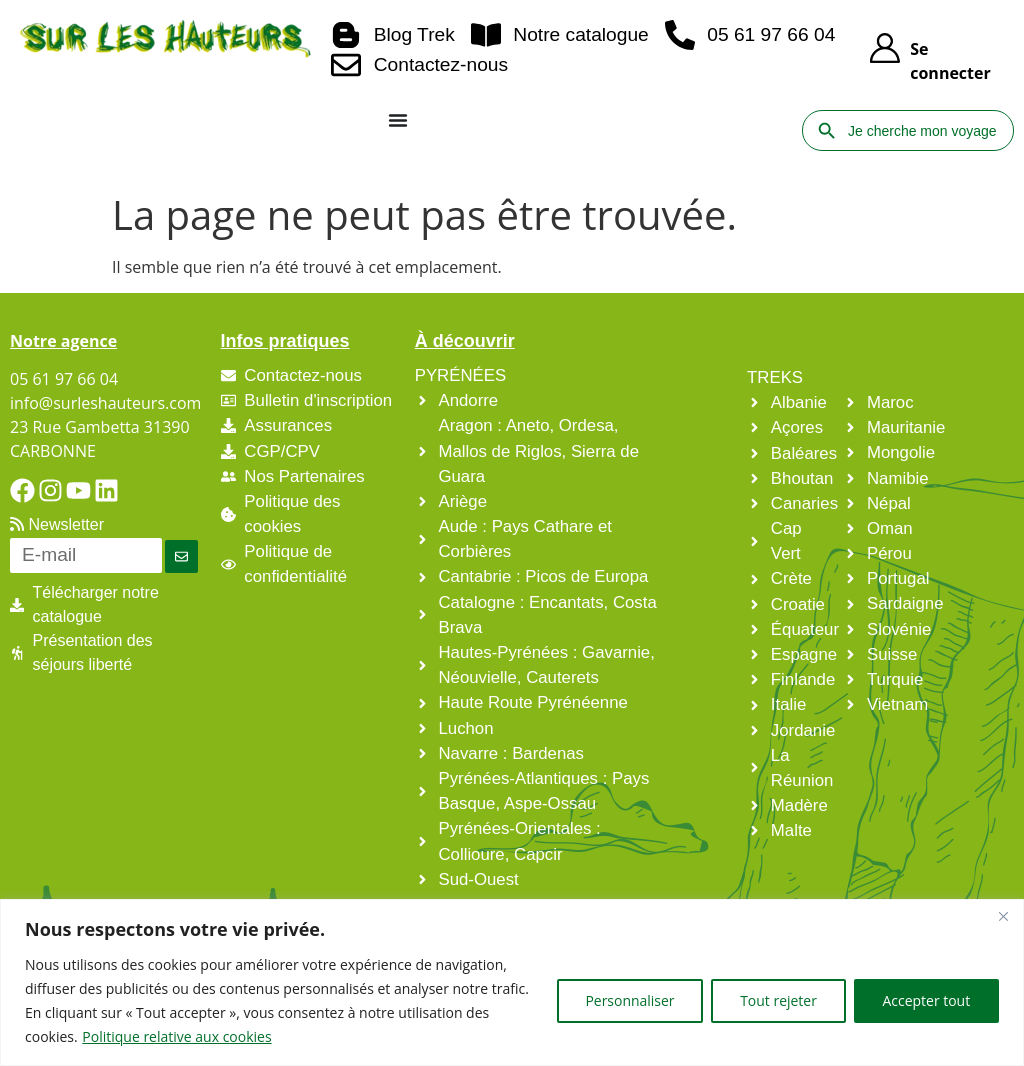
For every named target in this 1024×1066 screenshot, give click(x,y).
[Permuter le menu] (398, 120)
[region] (512, 982)
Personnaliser (628, 1000)
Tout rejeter (777, 1000)
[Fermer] (1003, 916)
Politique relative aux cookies (176, 1036)
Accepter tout (926, 1000)
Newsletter (57, 524)
